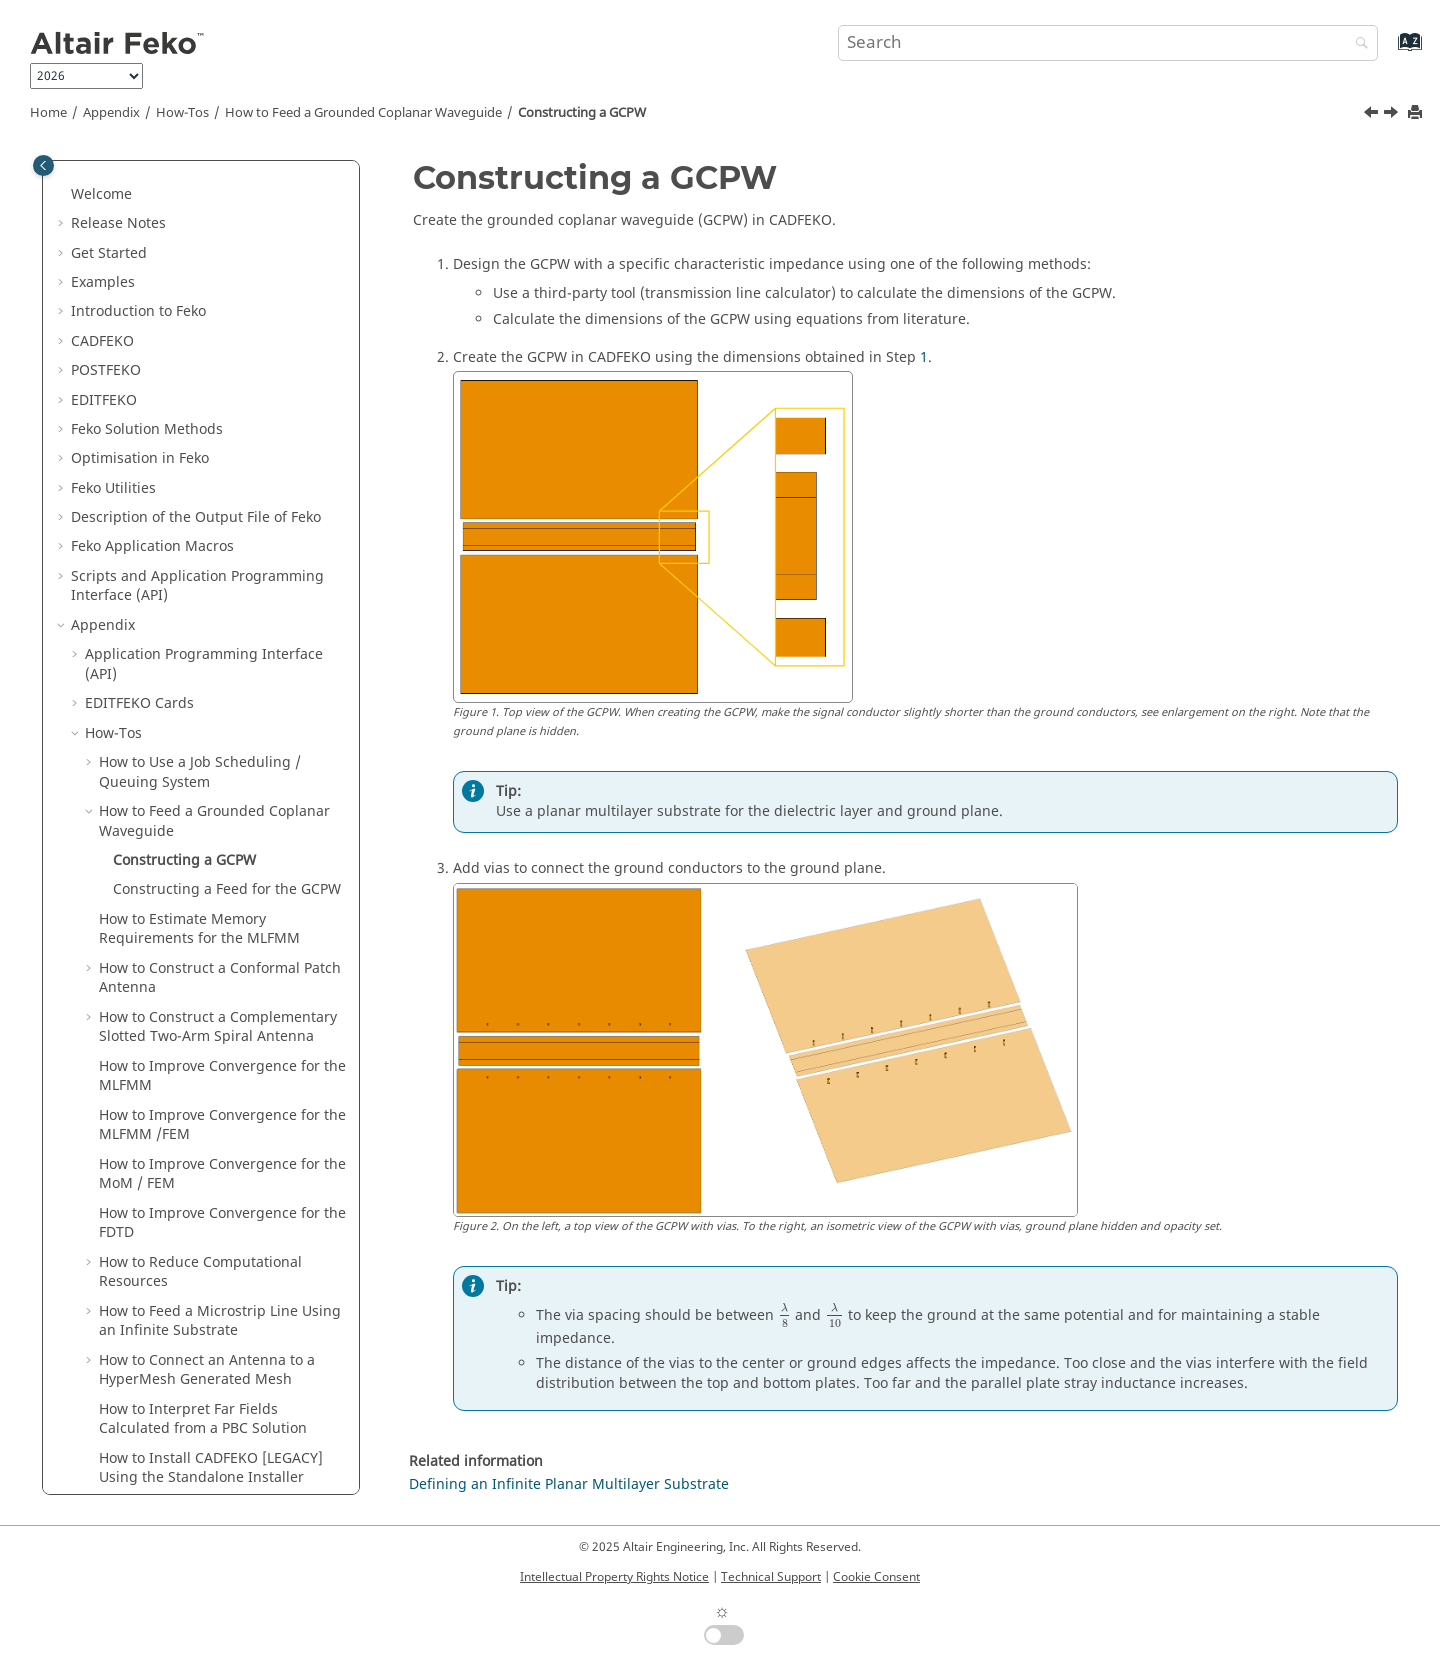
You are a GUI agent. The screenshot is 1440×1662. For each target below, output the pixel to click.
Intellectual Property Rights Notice (614, 1577)
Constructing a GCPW (582, 113)
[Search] (1357, 44)
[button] (63, 203)
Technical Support (771, 1577)
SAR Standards (134, 1289)
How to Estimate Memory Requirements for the (199, 506)
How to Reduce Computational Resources (200, 849)
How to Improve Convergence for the (222, 653)
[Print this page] (1417, 113)
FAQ (98, 1201)
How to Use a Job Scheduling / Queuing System (200, 349)
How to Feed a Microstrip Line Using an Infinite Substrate (220, 898)
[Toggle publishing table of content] (43, 165)
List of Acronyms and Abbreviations (203, 1436)
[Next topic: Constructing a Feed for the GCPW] (1393, 115)
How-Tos (182, 113)
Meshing (114, 1260)
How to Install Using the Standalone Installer (211, 1045)
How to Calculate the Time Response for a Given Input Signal (221, 1162)
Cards (139, 280)
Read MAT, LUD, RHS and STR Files (200, 1348)
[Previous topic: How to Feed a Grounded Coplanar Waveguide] (1373, 115)
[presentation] (784, 1316)
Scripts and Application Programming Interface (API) (197, 163)
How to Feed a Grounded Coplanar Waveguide (363, 113)
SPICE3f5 (114, 1407)
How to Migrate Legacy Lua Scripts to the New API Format (223, 1104)
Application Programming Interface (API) (204, 241)
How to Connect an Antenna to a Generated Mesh (207, 947)
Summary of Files (142, 1466)
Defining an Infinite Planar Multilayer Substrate (569, 1484)
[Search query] (1108, 43)
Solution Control (139, 1319)
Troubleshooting (140, 1231)
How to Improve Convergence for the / (222, 702)
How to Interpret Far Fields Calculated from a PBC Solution (203, 996)
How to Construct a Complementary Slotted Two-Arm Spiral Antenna (218, 604)
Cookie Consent (876, 1577)
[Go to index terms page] (1388, 51)
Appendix (111, 113)
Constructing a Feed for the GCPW (227, 466)
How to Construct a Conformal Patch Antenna (220, 555)
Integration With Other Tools (181, 1377)
